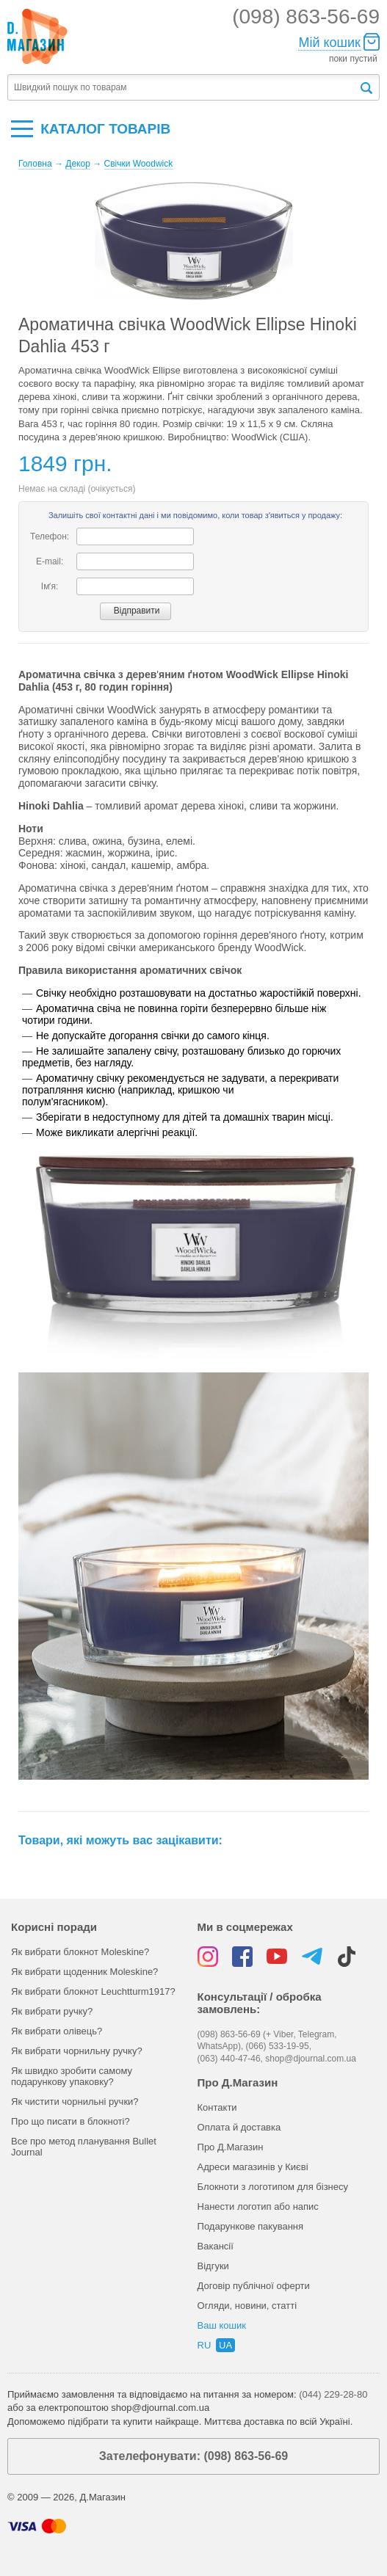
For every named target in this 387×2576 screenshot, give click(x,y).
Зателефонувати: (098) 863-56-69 (193, 2456)
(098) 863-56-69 (306, 16)
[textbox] (183, 88)
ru (204, 2345)
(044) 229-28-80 (333, 2394)
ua (225, 2345)
